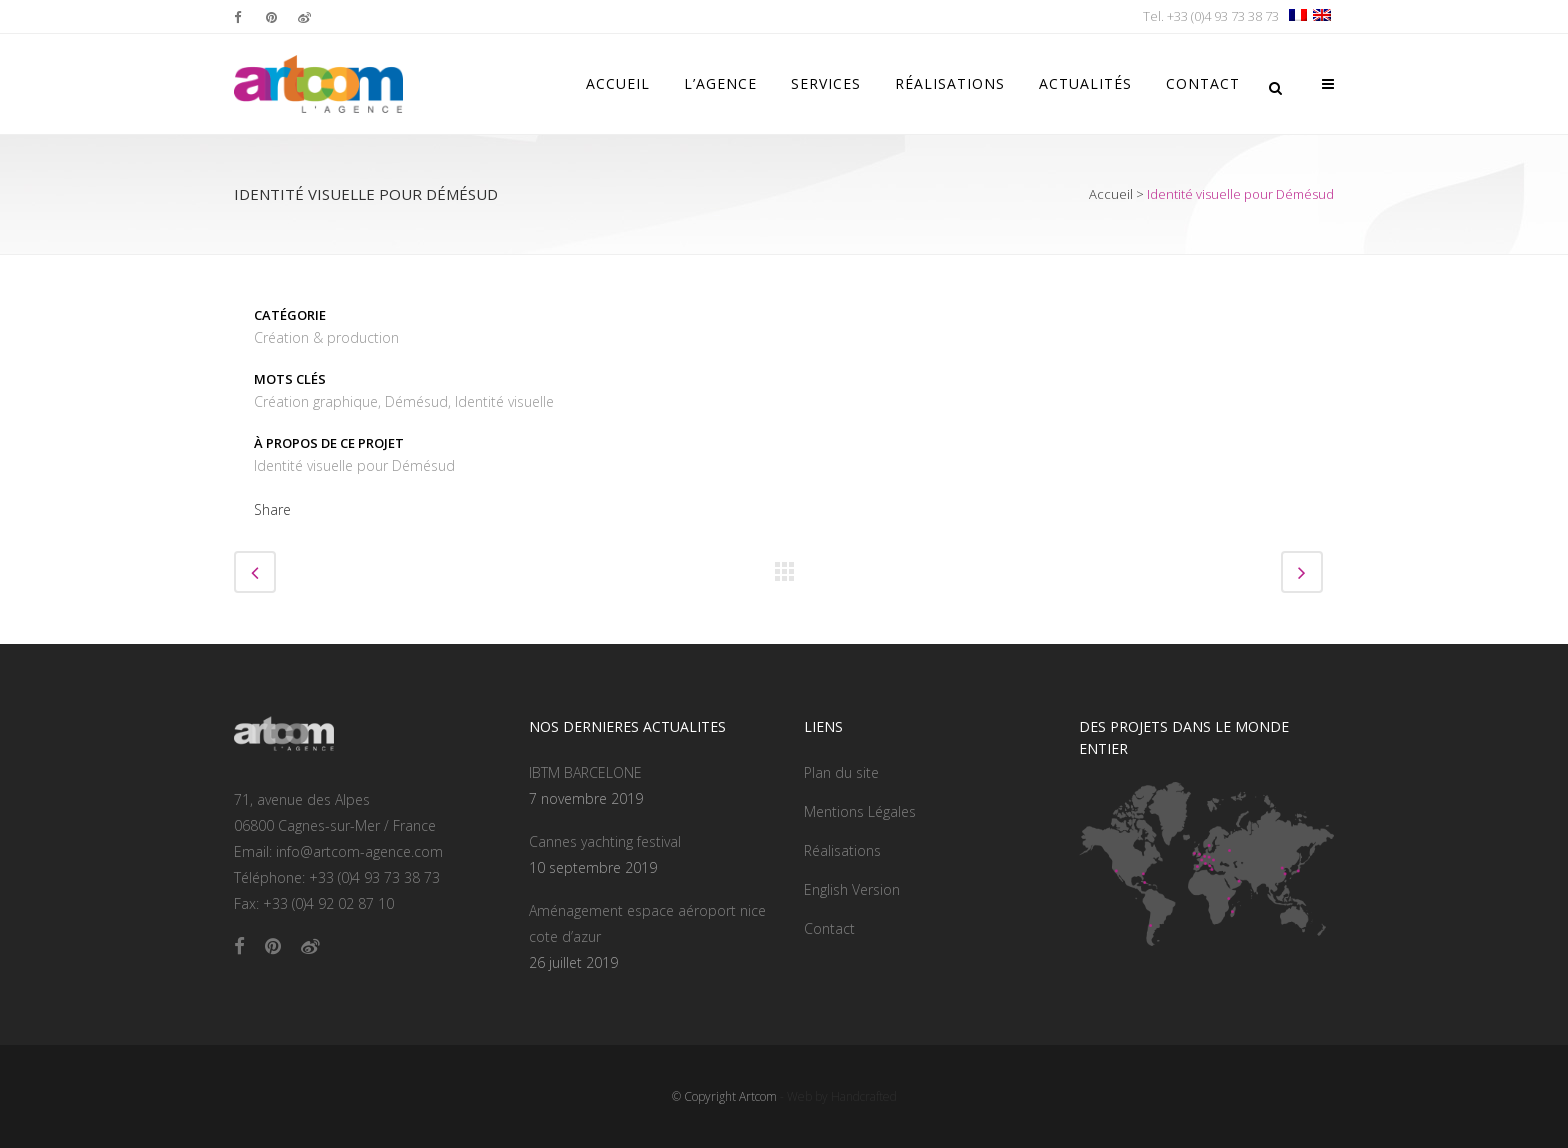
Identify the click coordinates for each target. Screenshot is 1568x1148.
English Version (852, 889)
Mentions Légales (860, 811)
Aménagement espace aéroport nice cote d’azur (647, 923)
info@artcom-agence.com (359, 851)
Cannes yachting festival (605, 841)
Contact (829, 928)
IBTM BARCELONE (585, 772)
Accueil (1111, 194)
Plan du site (841, 772)
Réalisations (842, 850)
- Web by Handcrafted (837, 1096)
